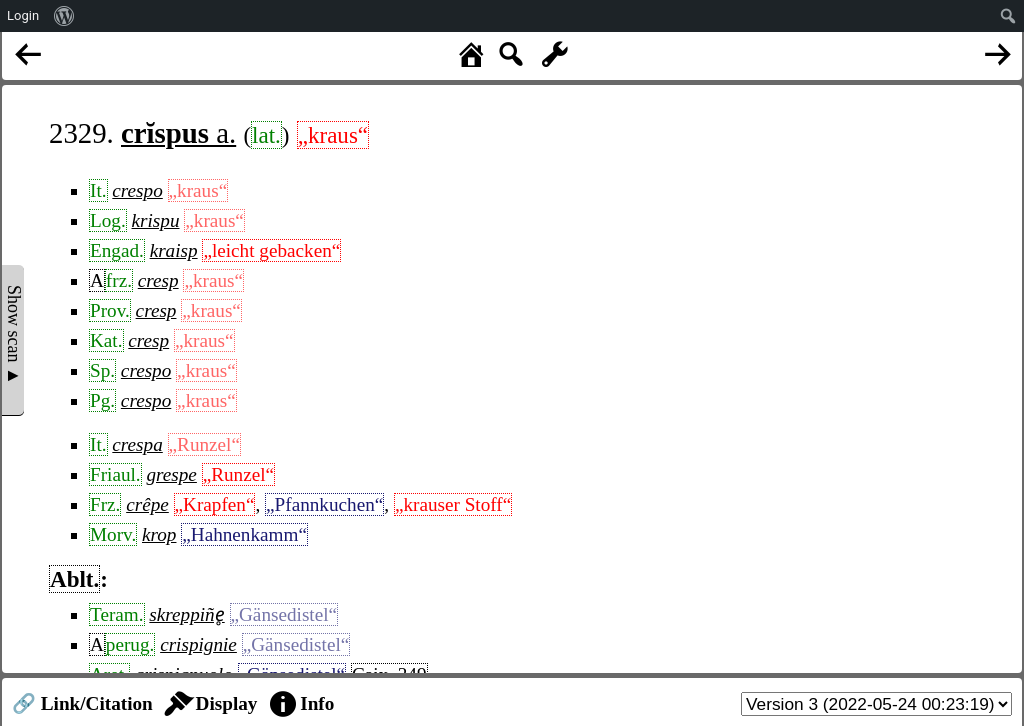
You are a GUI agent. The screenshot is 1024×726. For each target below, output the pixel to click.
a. (178, 133)
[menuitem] (64, 16)
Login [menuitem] (23, 15)
